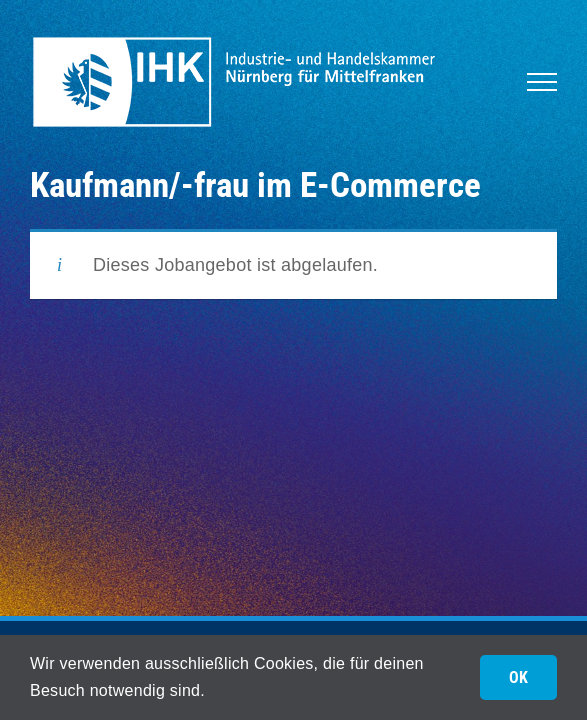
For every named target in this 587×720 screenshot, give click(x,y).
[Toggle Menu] (542, 82)
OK (518, 677)
